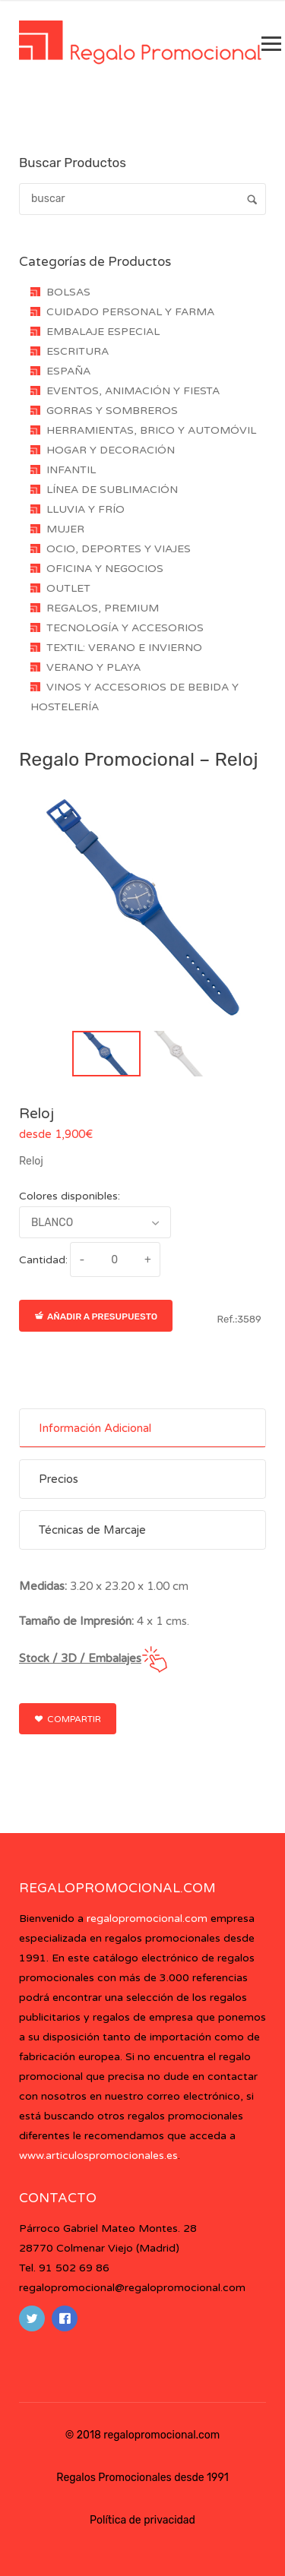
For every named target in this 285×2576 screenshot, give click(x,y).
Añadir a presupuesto (95, 1316)
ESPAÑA (68, 371)
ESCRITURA (77, 351)
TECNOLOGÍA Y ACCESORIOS (125, 627)
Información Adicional (95, 1428)
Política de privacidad (142, 2520)
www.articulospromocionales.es (98, 2155)
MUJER (65, 529)
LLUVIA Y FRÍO (85, 509)
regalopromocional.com (147, 1918)
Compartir (67, 1719)
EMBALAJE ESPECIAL (103, 331)
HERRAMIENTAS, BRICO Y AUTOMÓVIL (151, 430)
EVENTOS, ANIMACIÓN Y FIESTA (133, 390)
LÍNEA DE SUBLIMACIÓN (112, 489)
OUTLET (68, 588)
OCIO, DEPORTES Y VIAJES (118, 548)
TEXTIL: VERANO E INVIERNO (124, 647)
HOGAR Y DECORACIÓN (110, 450)
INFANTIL (71, 469)
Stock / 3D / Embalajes (80, 1658)
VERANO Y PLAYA (93, 667)
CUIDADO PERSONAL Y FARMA (130, 311)
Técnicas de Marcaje (92, 1530)
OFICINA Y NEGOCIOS (104, 568)
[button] (106, 1053)
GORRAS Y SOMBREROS (112, 410)
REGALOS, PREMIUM (102, 608)
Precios (58, 1479)
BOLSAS (68, 292)
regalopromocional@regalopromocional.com (132, 2287)
